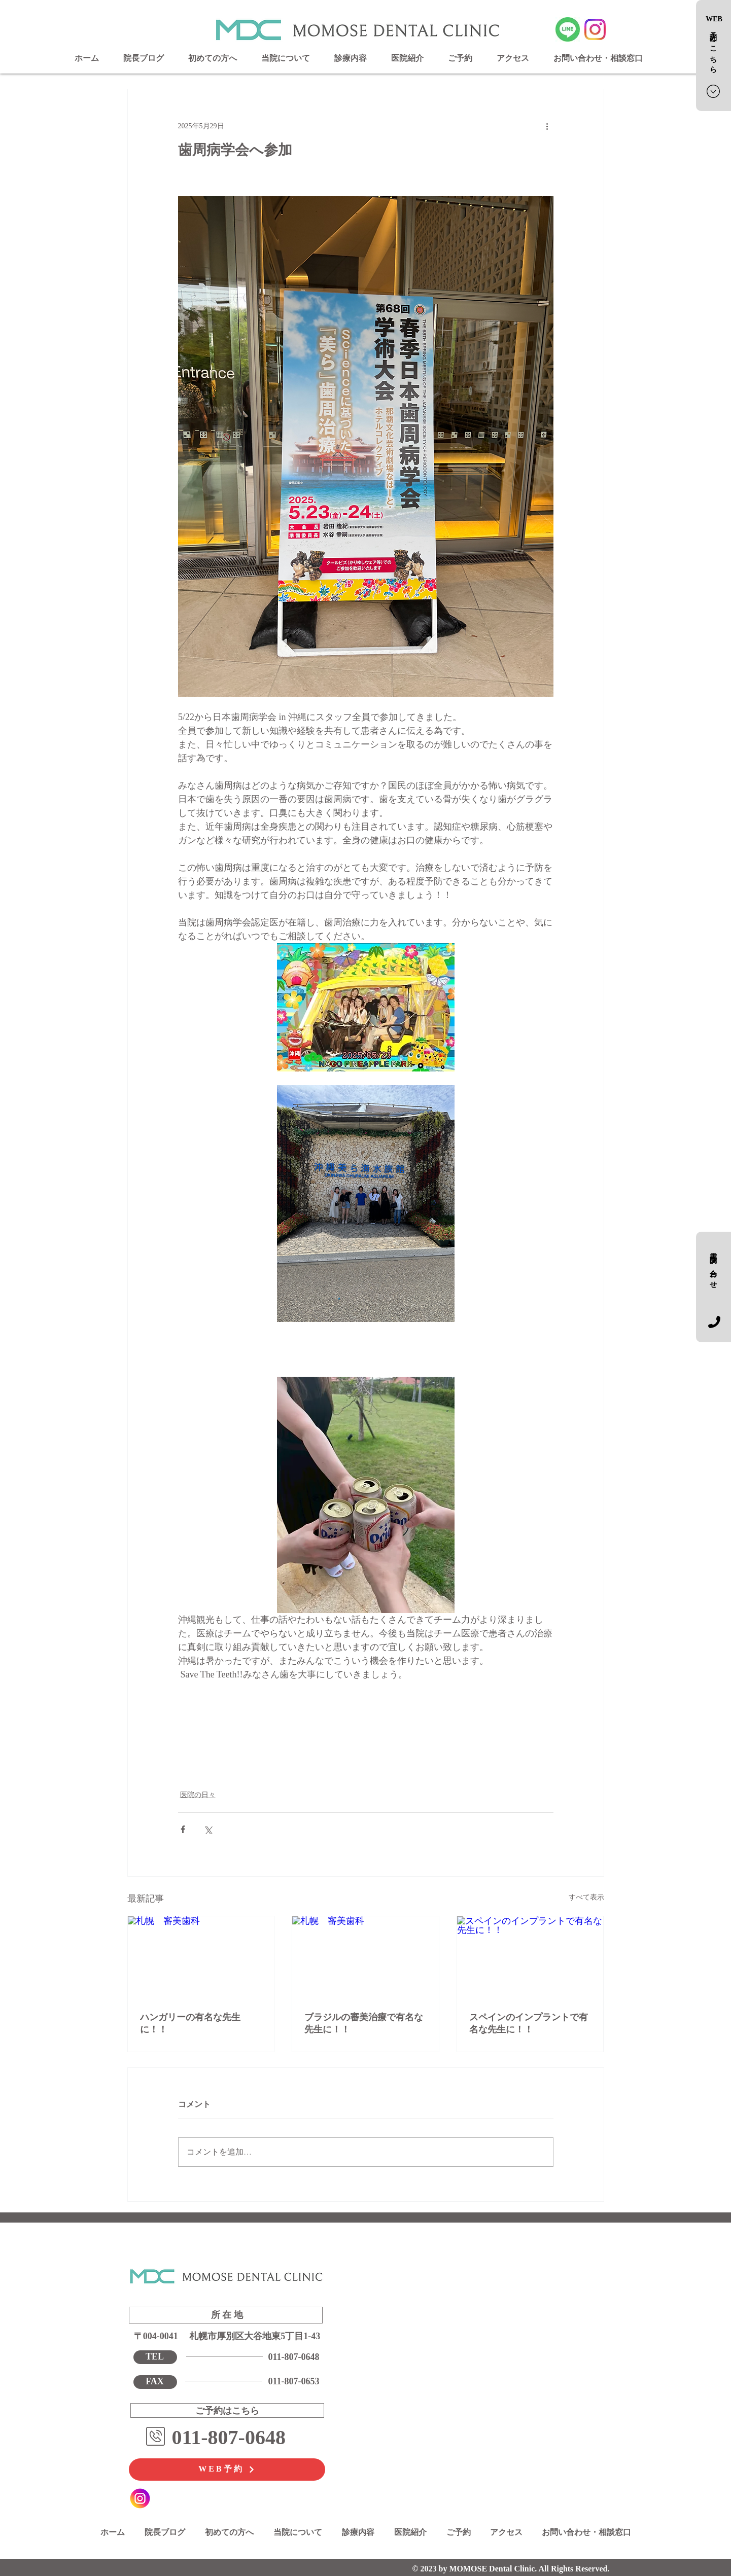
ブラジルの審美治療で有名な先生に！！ (363, 2023)
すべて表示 (586, 1897)
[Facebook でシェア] (183, 1829)
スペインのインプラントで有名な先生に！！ (528, 2023)
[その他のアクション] (547, 126)
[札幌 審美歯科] (201, 1957)
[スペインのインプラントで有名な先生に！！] (530, 1957)
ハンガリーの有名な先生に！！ (190, 2023)
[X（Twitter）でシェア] (208, 1829)
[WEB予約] (227, 2469)
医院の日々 (198, 1795)
